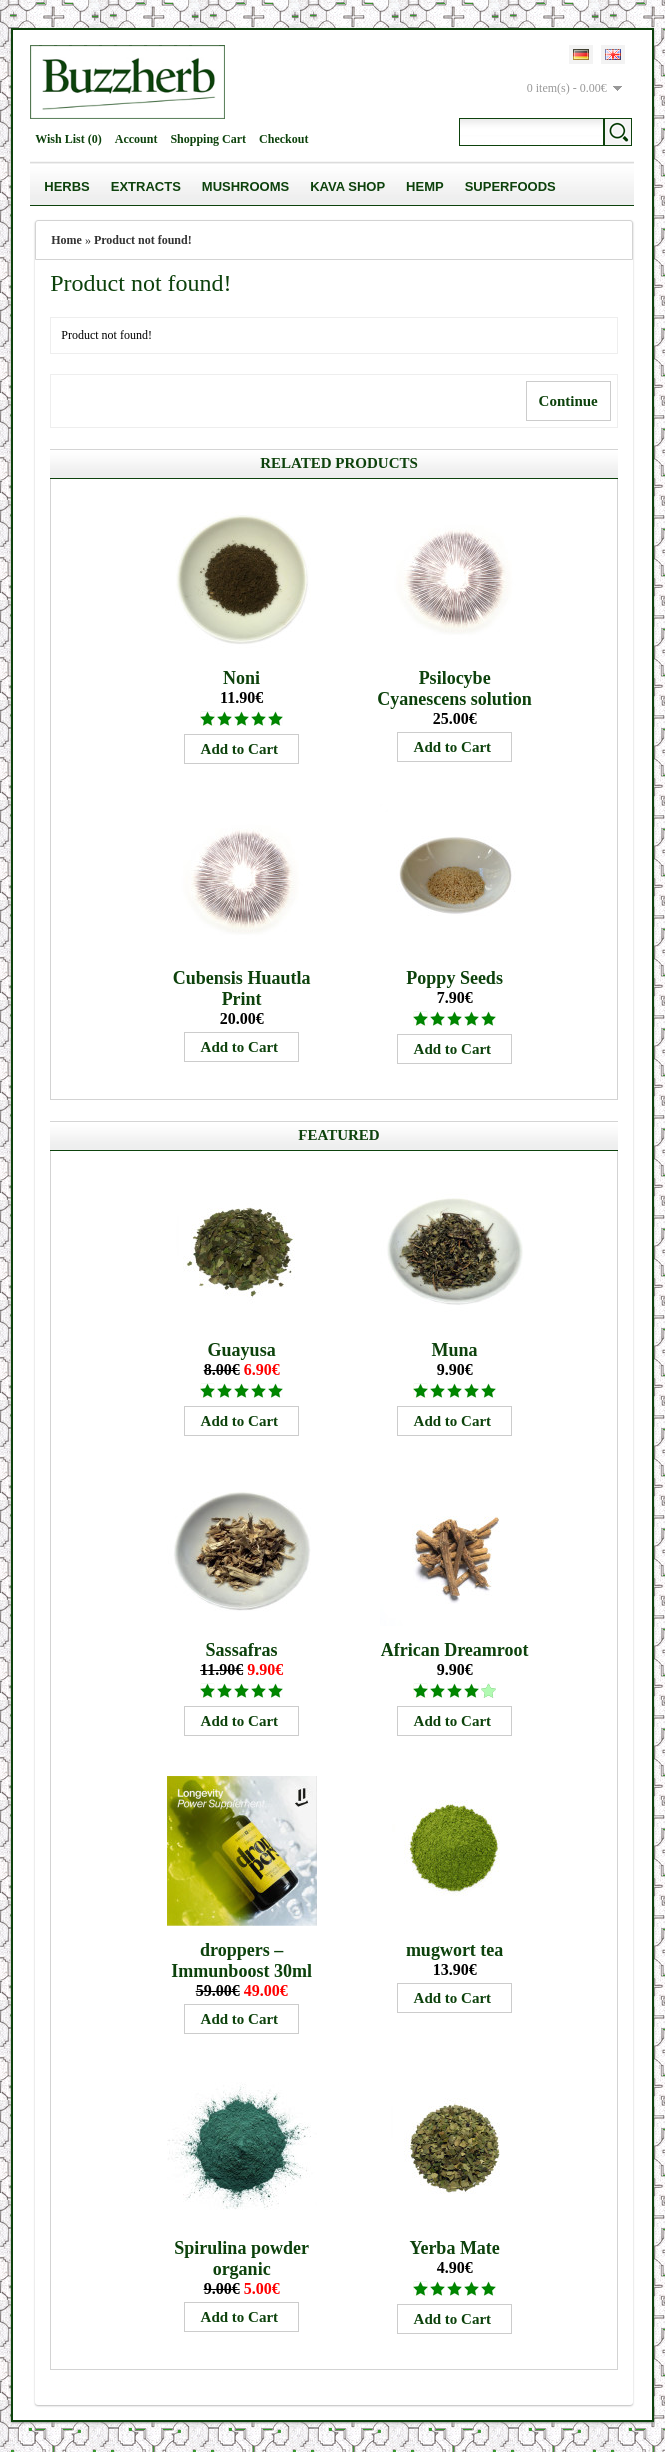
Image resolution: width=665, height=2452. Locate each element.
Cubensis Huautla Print (242, 988)
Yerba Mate (454, 2248)
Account (136, 139)
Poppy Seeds (454, 978)
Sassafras (242, 1650)
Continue (568, 401)
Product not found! (143, 240)
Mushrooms (245, 186)
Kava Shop (347, 186)
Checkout (283, 139)
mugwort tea (454, 1950)
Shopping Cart (208, 139)
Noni (241, 678)
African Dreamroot (455, 1650)
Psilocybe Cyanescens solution (454, 688)
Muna (455, 1350)
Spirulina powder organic (241, 2258)
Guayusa (242, 1350)
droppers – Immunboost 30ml (241, 1960)
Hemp (425, 186)
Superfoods (510, 186)
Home (66, 240)
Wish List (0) (68, 139)
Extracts (146, 186)
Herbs (67, 186)
